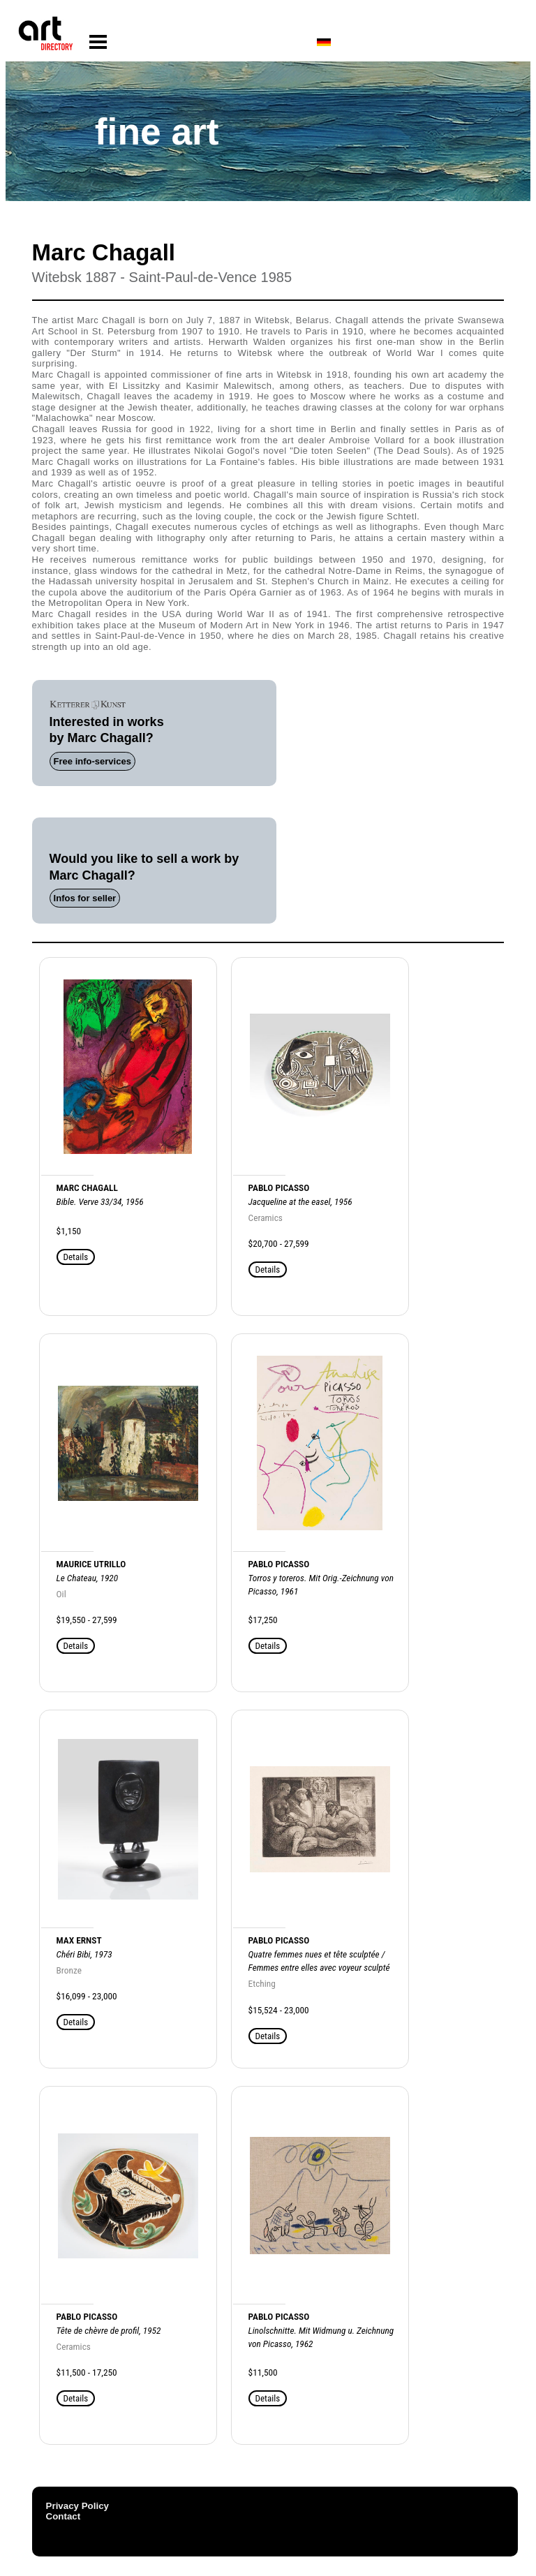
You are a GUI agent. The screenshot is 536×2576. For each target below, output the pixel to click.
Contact (63, 2516)
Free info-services (92, 761)
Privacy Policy (77, 2506)
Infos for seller (85, 898)
